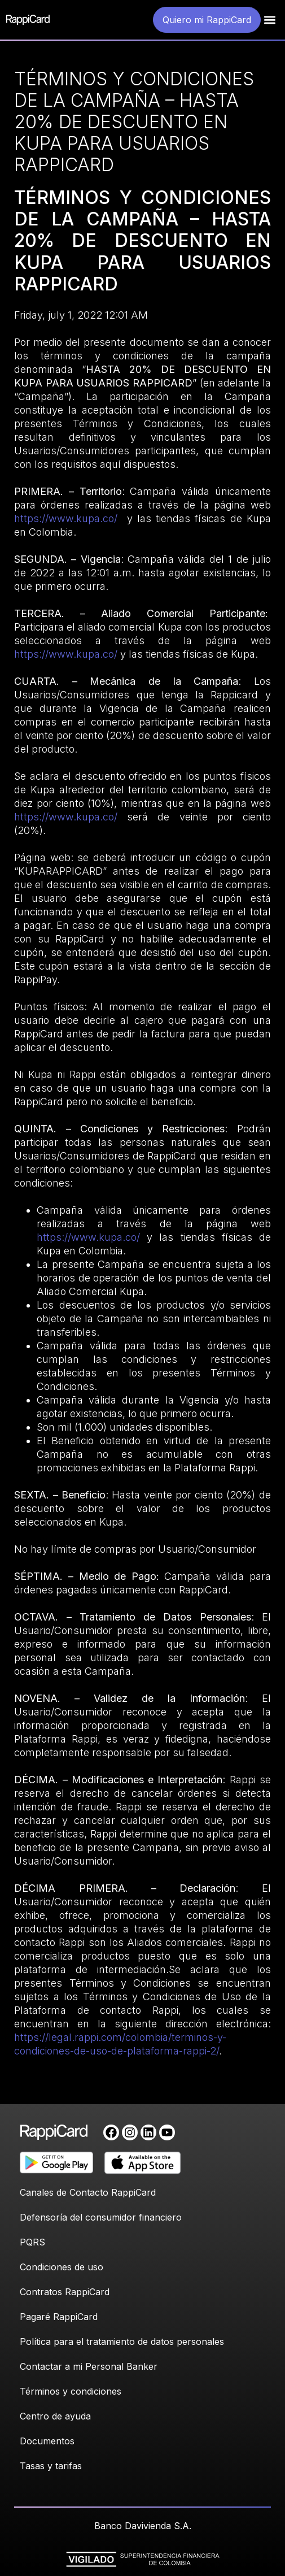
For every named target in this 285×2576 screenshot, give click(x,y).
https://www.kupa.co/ (65, 518)
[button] (270, 20)
